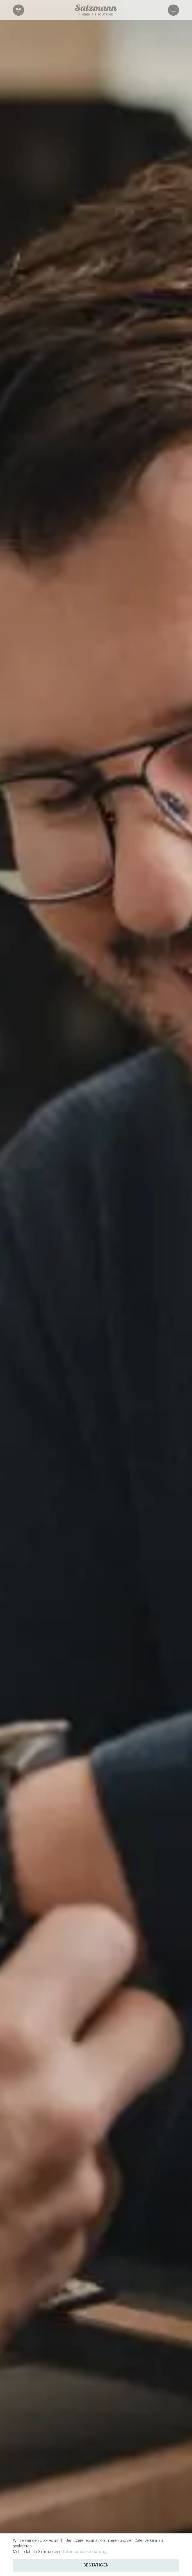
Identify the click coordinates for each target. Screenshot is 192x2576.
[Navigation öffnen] (160, 10)
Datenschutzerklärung (84, 2552)
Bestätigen (96, 2565)
